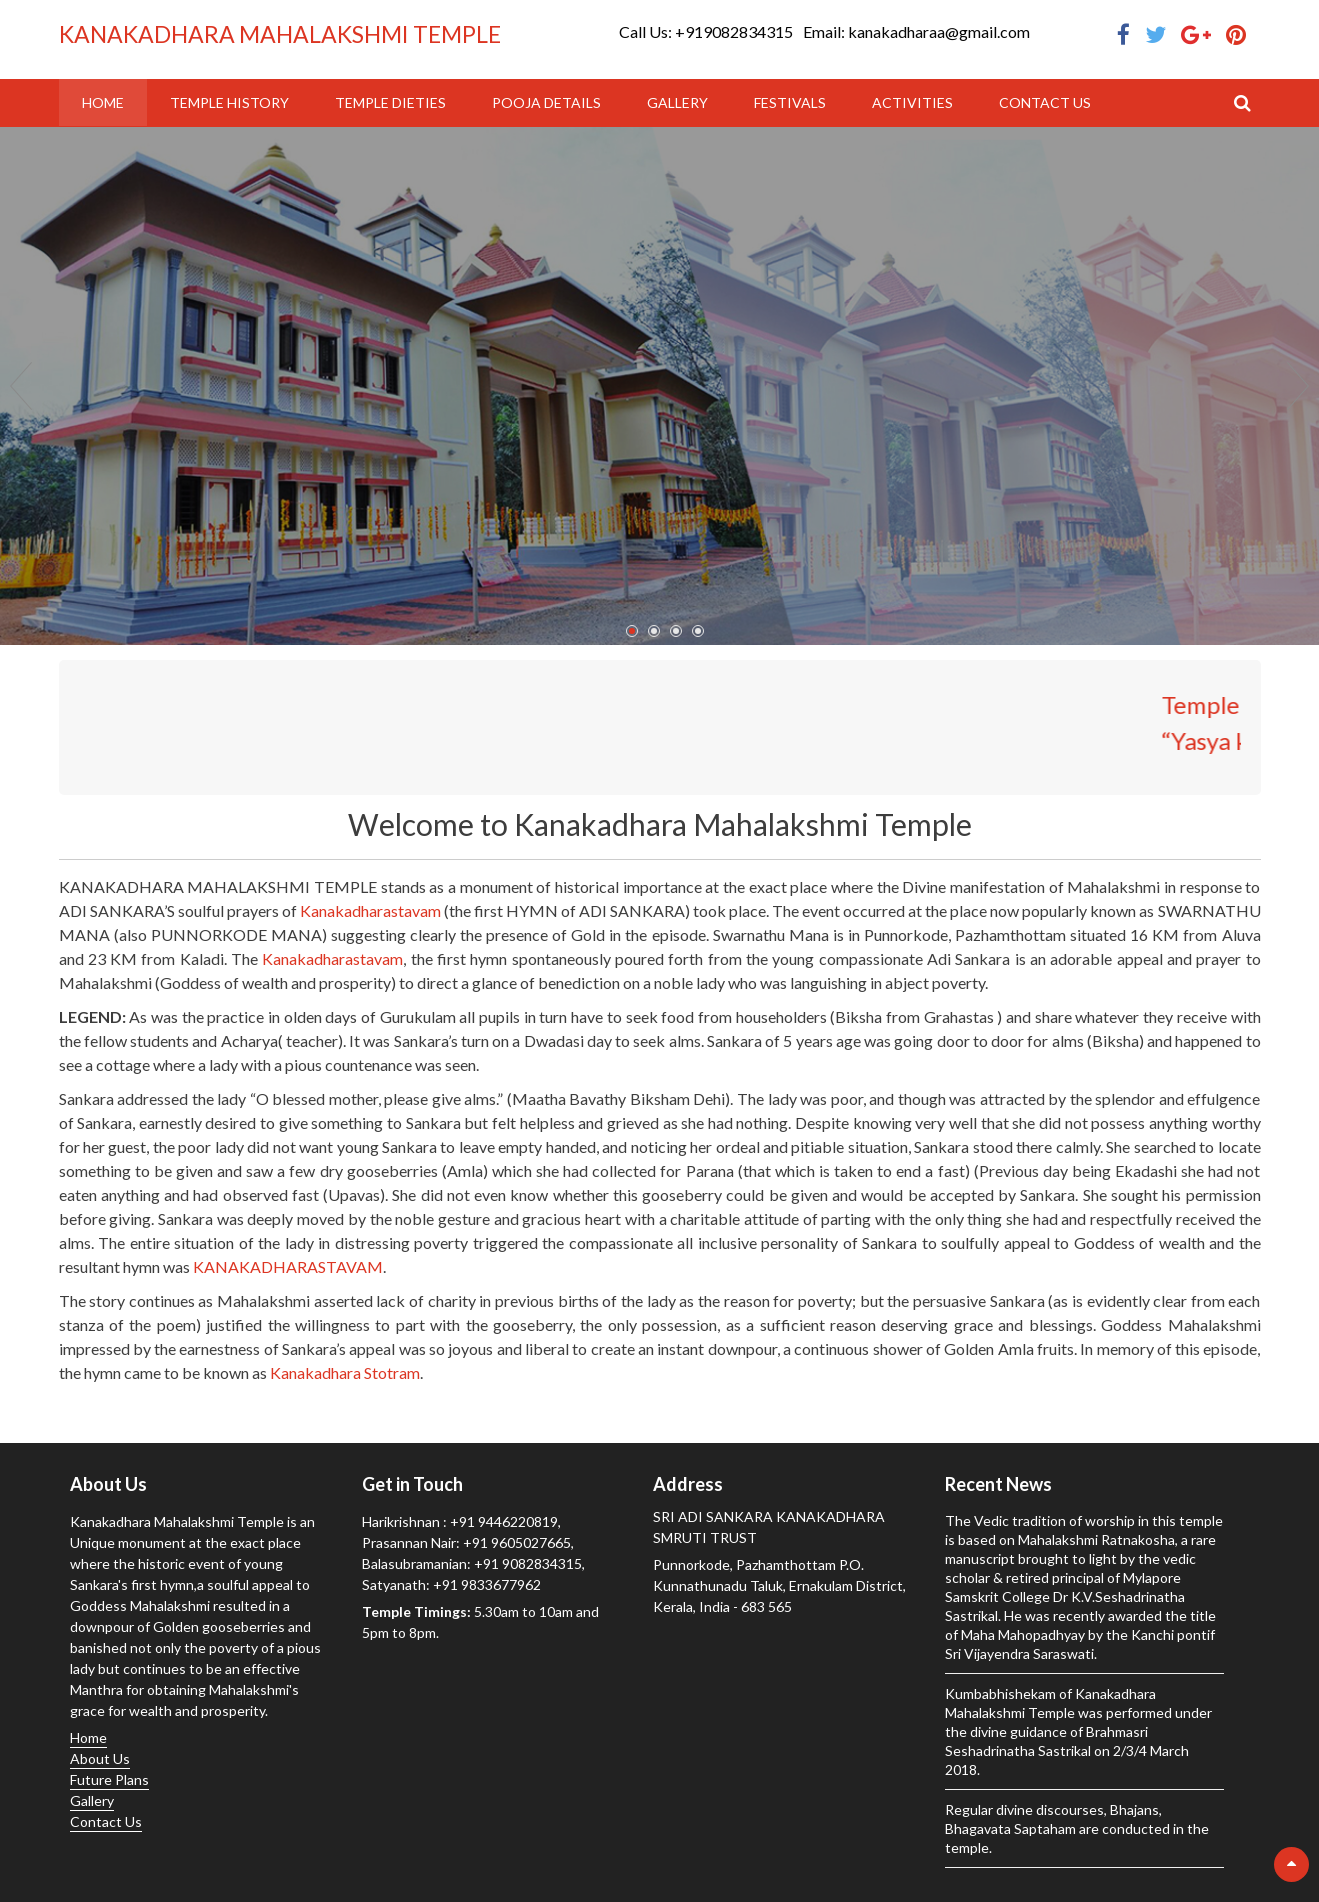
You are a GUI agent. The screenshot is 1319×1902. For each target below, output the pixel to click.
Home (103, 102)
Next (1298, 386)
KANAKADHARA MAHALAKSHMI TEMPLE (280, 34)
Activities (912, 102)
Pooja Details (546, 102)
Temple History (229, 102)
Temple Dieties (390, 102)
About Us (100, 1758)
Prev (21, 386)
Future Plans (109, 1779)
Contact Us (1045, 102)
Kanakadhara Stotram (345, 1372)
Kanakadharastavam (370, 910)
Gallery (677, 102)
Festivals (790, 102)
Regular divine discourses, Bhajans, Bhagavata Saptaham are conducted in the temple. (1077, 1828)
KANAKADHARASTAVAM (288, 1266)
